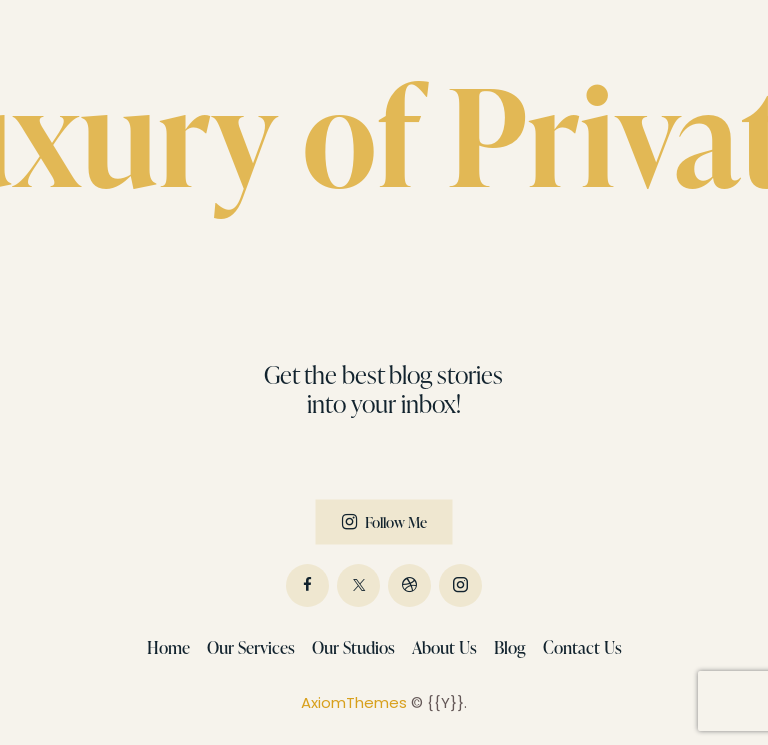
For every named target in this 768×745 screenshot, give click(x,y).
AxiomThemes (354, 702)
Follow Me (396, 521)
